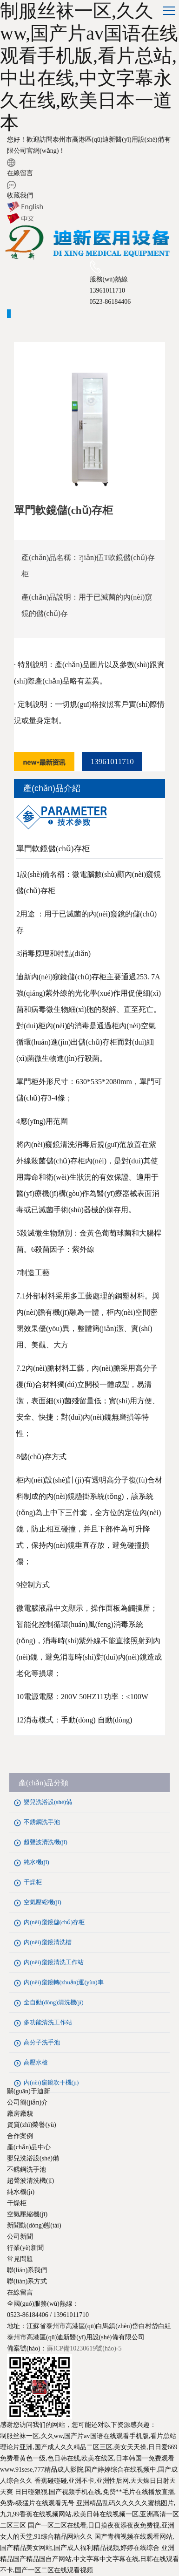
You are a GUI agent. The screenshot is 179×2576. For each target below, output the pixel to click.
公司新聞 (20, 2236)
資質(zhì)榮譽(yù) (31, 2124)
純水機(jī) (36, 1862)
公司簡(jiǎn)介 (27, 2102)
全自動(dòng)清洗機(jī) (54, 2002)
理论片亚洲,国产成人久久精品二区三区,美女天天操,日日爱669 (89, 2447)
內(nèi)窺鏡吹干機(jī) (51, 2082)
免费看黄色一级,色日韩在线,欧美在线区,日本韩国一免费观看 (87, 2458)
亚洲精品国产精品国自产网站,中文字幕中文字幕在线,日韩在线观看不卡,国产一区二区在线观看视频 (89, 2559)
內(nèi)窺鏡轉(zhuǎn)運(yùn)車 (64, 1982)
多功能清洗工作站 (48, 2022)
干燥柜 (33, 1882)
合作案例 (20, 2135)
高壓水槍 (36, 2062)
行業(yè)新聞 (25, 2247)
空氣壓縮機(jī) (42, 1902)
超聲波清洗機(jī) (45, 1841)
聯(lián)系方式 (27, 2281)
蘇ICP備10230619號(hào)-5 (84, 2348)
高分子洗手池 (42, 2042)
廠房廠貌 (20, 2113)
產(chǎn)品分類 (43, 1783)
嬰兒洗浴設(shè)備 (48, 1801)
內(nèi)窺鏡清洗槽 (48, 1942)
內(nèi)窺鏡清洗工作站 (54, 1962)
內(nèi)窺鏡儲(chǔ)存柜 (54, 1922)
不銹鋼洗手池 (42, 1821)
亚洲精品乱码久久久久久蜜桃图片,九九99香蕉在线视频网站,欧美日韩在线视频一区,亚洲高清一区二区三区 (89, 2514)
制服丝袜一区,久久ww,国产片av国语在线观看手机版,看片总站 (88, 2436)
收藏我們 (20, 195)
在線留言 (20, 173)
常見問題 (20, 2258)
